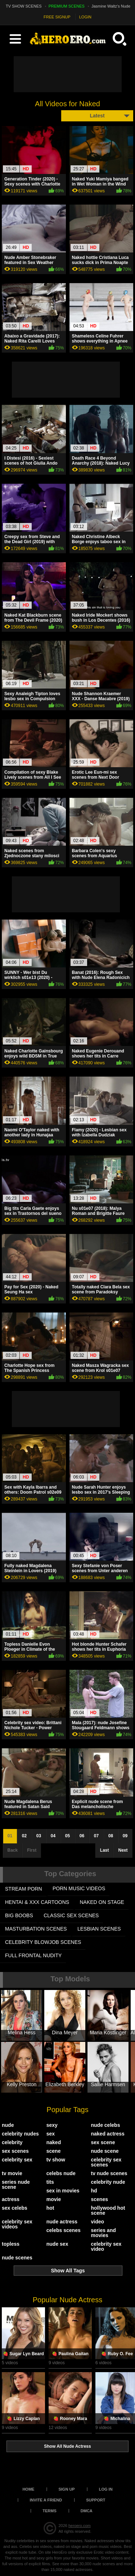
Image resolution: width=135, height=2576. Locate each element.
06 (82, 1835)
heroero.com (79, 2525)
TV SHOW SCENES (24, 6)
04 (53, 1835)
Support (95, 2500)
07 (96, 1835)
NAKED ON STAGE (102, 1902)
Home (28, 2489)
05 (67, 1835)
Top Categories (70, 1874)
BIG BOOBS (19, 1915)
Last (104, 1850)
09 (125, 1835)
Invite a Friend (46, 2500)
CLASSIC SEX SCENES (71, 1915)
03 (38, 1835)
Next (122, 1850)
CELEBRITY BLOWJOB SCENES (43, 1942)
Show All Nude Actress (67, 2446)
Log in (106, 2489)
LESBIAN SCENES (99, 1929)
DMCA (87, 2511)
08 (110, 1835)
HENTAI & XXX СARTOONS (37, 1902)
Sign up (66, 2489)
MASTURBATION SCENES (36, 1929)
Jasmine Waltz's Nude (110, 6)
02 (24, 1835)
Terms (49, 2511)
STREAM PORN (23, 1889)
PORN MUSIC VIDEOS (79, 1888)
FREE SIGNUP (57, 17)
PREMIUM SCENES (67, 6)
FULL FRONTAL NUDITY (33, 1955)
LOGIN (85, 17)
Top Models (70, 1979)
